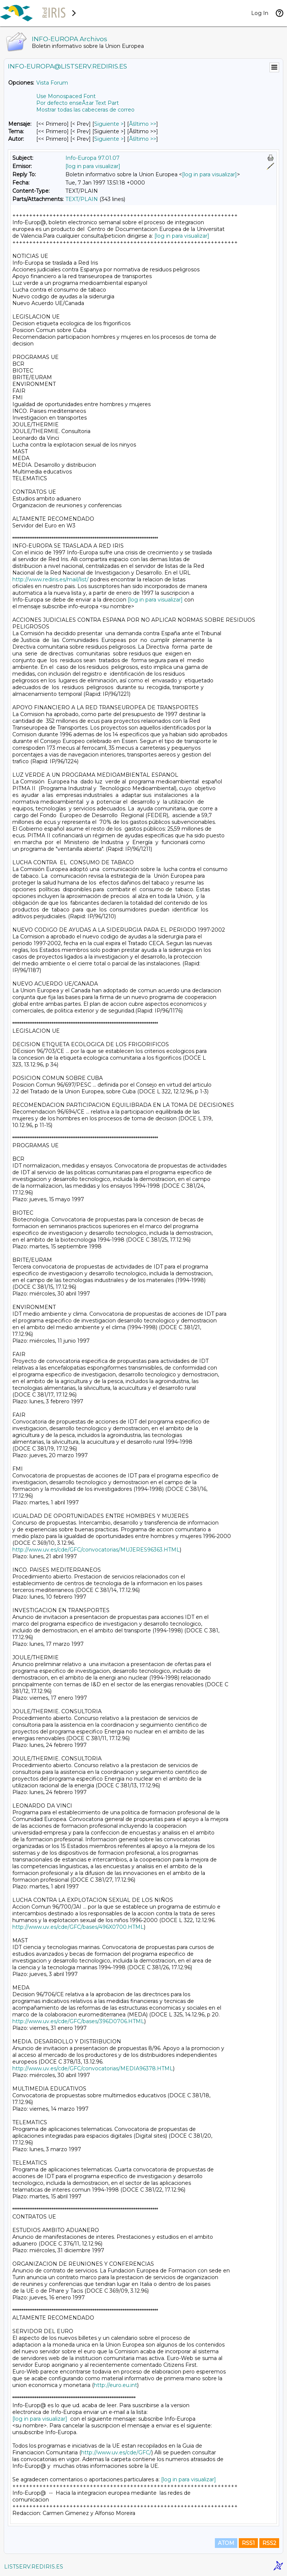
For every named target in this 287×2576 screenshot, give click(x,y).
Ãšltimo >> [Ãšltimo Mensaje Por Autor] (142, 139)
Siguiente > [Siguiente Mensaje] (109, 124)
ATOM (226, 2543)
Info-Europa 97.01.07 (92, 158)
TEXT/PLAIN (81, 199)
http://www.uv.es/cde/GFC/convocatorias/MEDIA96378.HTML (92, 2068)
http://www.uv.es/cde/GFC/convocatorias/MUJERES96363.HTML (96, 1549)
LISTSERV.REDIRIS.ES (33, 2566)
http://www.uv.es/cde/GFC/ (116, 2452)
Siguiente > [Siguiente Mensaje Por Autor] (109, 139)
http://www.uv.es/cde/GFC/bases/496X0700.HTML (78, 1927)
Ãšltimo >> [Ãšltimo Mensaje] (142, 124)
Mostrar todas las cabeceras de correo (85, 109)
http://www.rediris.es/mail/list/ (50, 579)
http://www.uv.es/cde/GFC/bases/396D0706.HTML (78, 2021)
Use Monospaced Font (66, 96)
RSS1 (248, 2543)
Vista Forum (52, 82)
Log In (259, 13)
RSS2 (269, 2543)
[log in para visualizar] (92, 166)
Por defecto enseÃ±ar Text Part (77, 103)
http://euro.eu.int (115, 2385)
